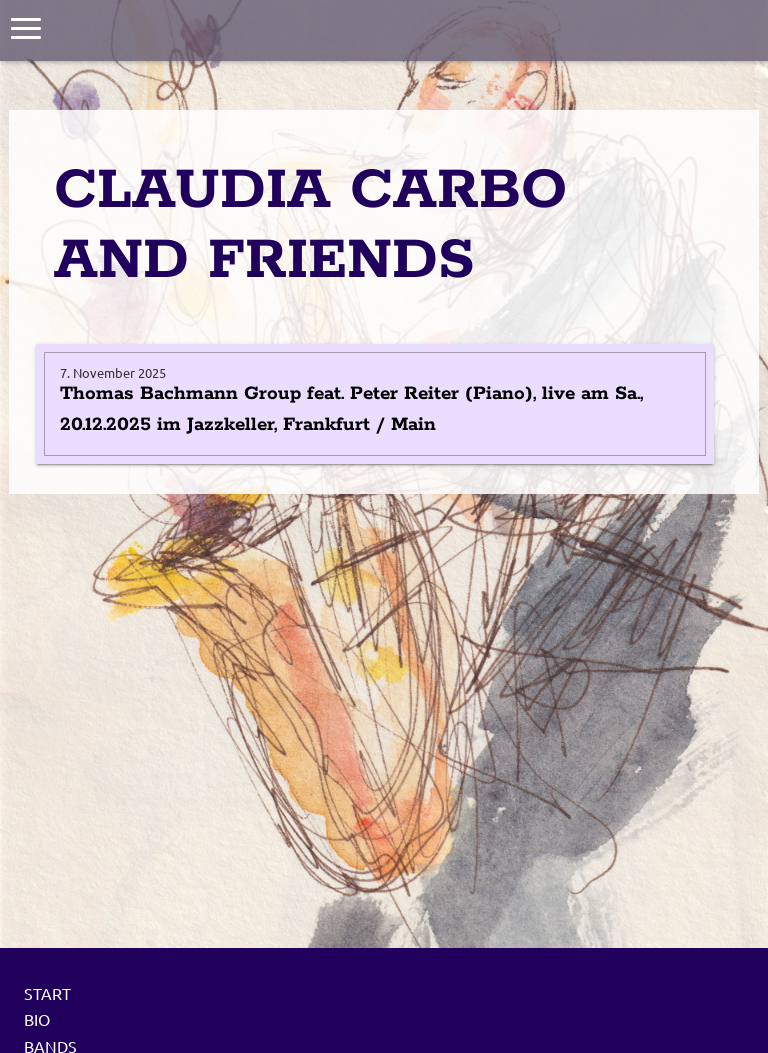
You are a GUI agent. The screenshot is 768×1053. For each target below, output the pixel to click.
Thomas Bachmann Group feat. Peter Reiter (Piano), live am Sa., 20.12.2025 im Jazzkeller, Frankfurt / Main (351, 409)
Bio (37, 1019)
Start (47, 993)
